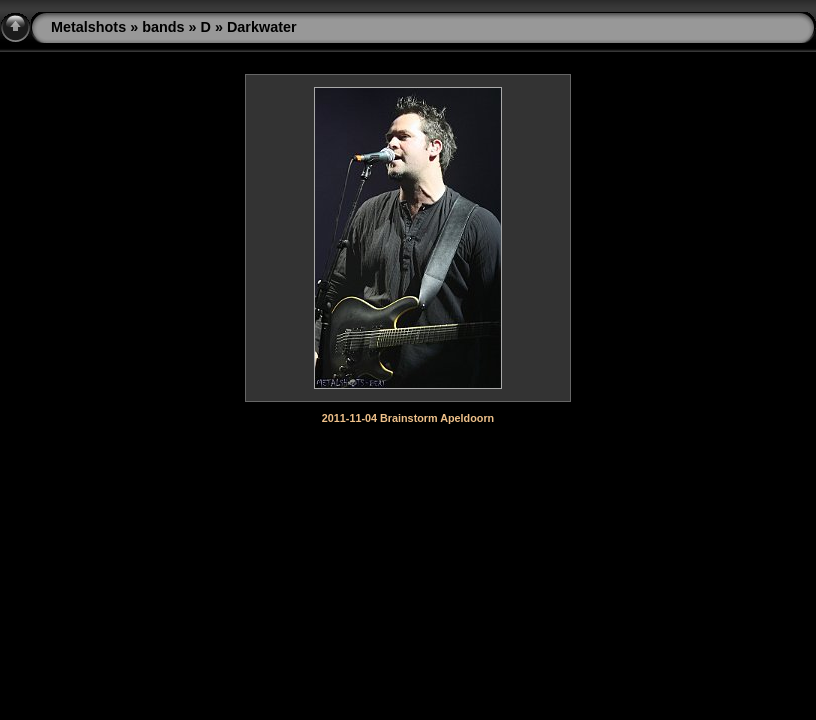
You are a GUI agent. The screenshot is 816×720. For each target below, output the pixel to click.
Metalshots (88, 27)
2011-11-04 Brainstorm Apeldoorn (408, 418)
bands (163, 27)
